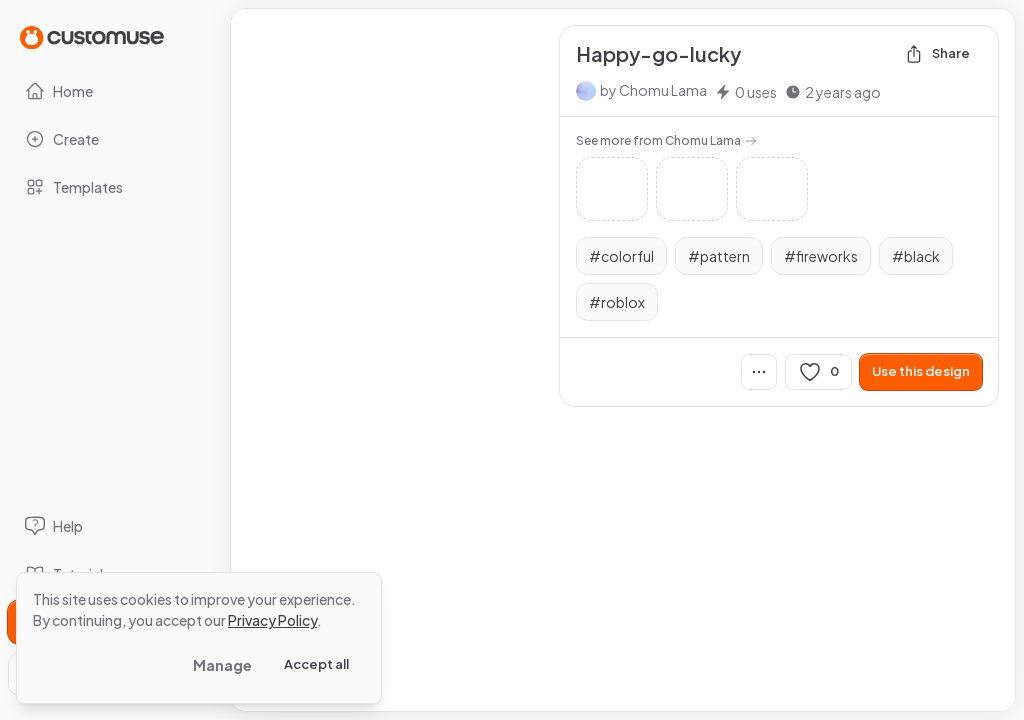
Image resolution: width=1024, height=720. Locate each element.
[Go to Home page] (92, 36)
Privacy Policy (272, 620)
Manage (222, 665)
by (653, 90)
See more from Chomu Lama (666, 140)
